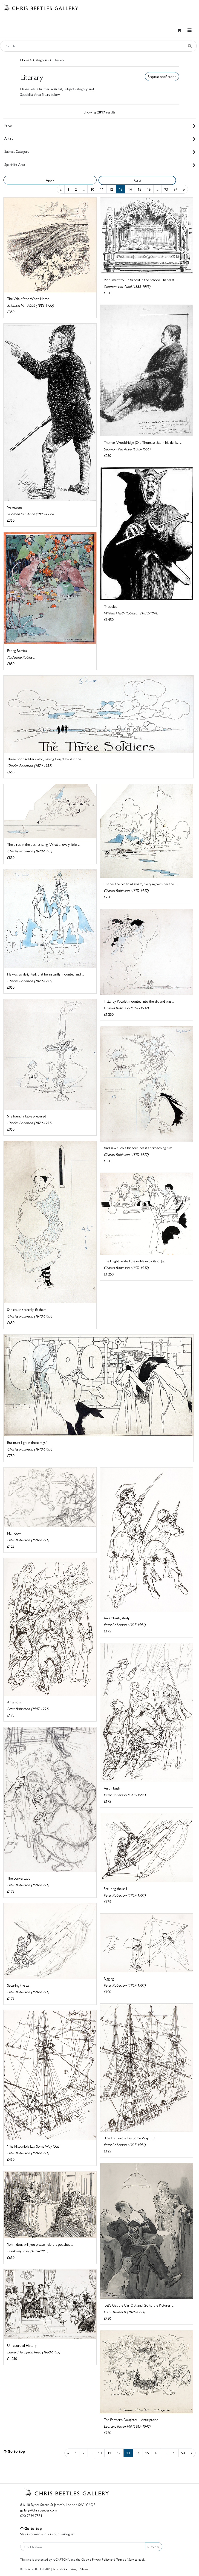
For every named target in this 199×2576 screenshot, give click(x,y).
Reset (137, 180)
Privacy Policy (101, 2559)
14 (130, 189)
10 (92, 189)
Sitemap (84, 2569)
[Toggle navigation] (190, 30)
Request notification (161, 76)
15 (139, 189)
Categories (41, 59)
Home (24, 59)
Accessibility (60, 2569)
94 (175, 189)
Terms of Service (127, 2559)
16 (149, 189)
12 (111, 189)
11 (102, 189)
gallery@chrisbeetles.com (38, 2510)
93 (166, 189)
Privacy (73, 2569)
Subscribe (153, 2546)
